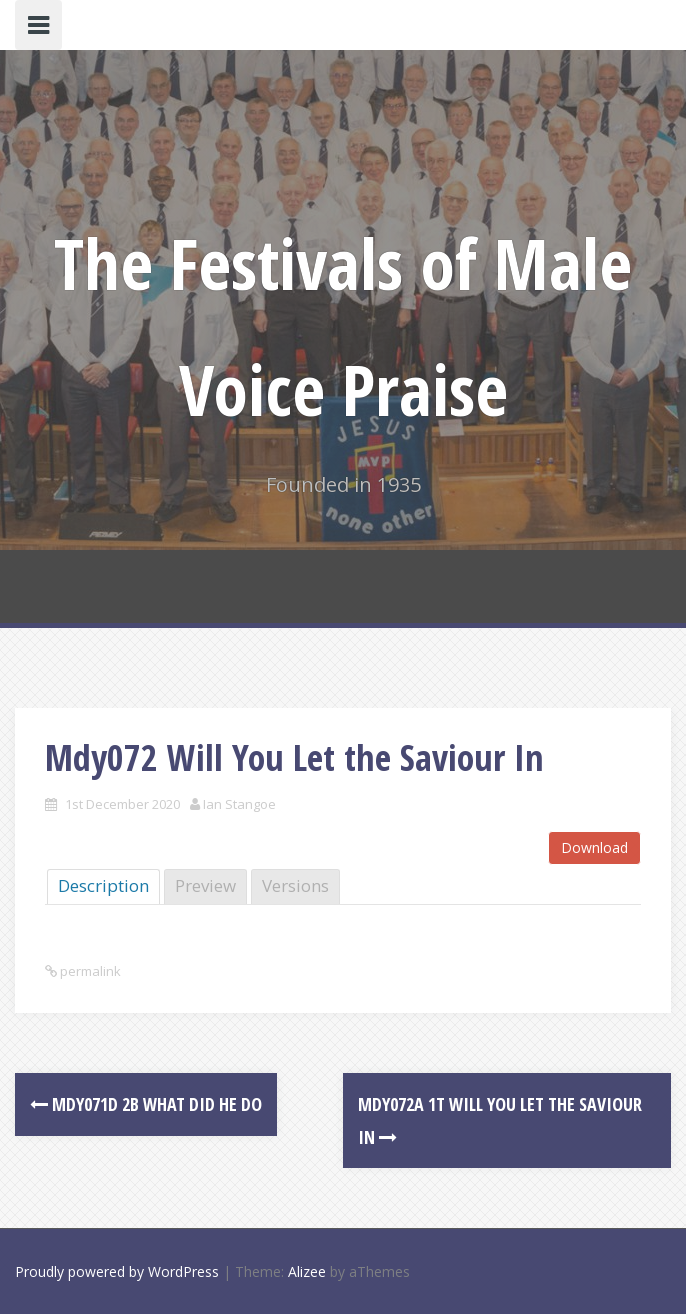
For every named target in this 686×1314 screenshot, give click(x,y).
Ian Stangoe (239, 804)
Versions (295, 885)
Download (594, 847)
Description (103, 885)
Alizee (307, 1271)
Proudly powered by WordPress (117, 1271)
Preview (205, 885)
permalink (89, 971)
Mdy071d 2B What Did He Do (146, 1104)
